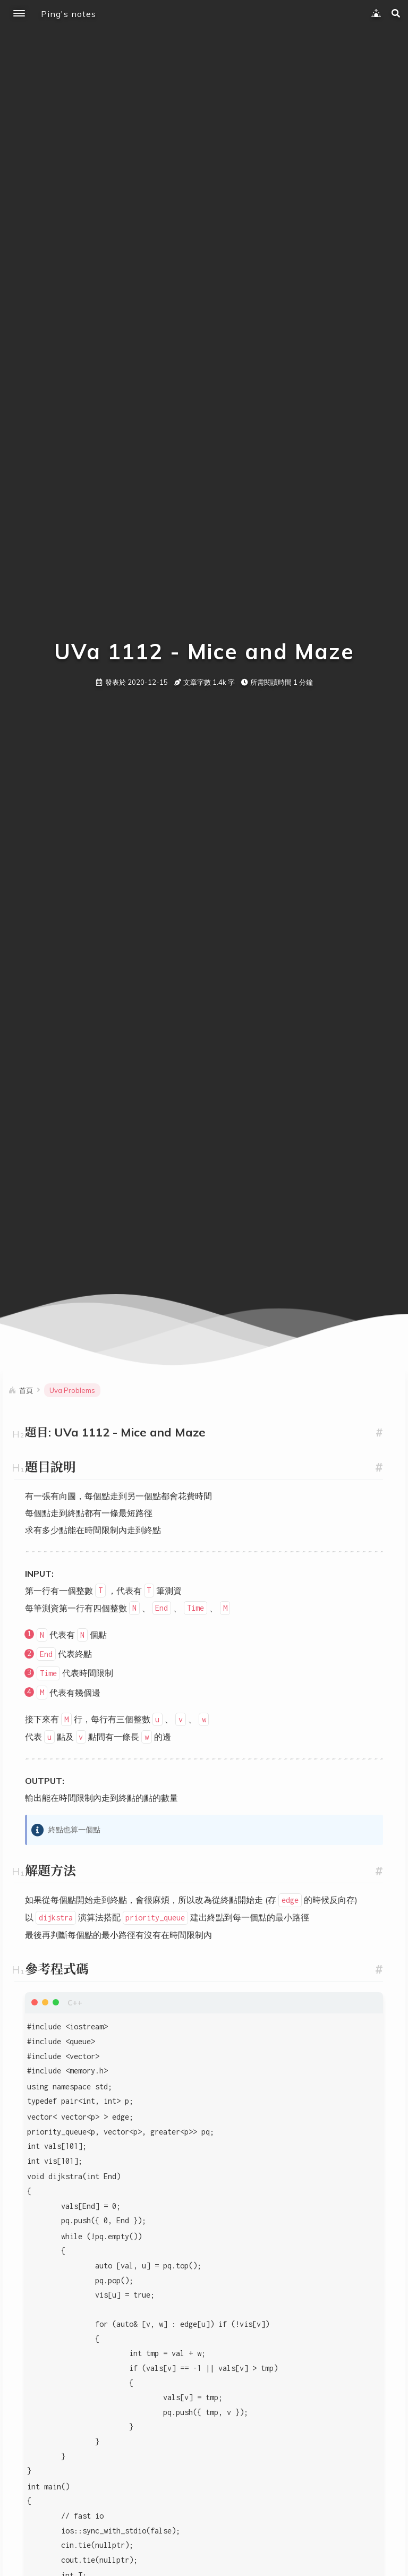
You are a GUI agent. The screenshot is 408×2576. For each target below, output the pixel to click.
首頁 (26, 1390)
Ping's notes (68, 13)
